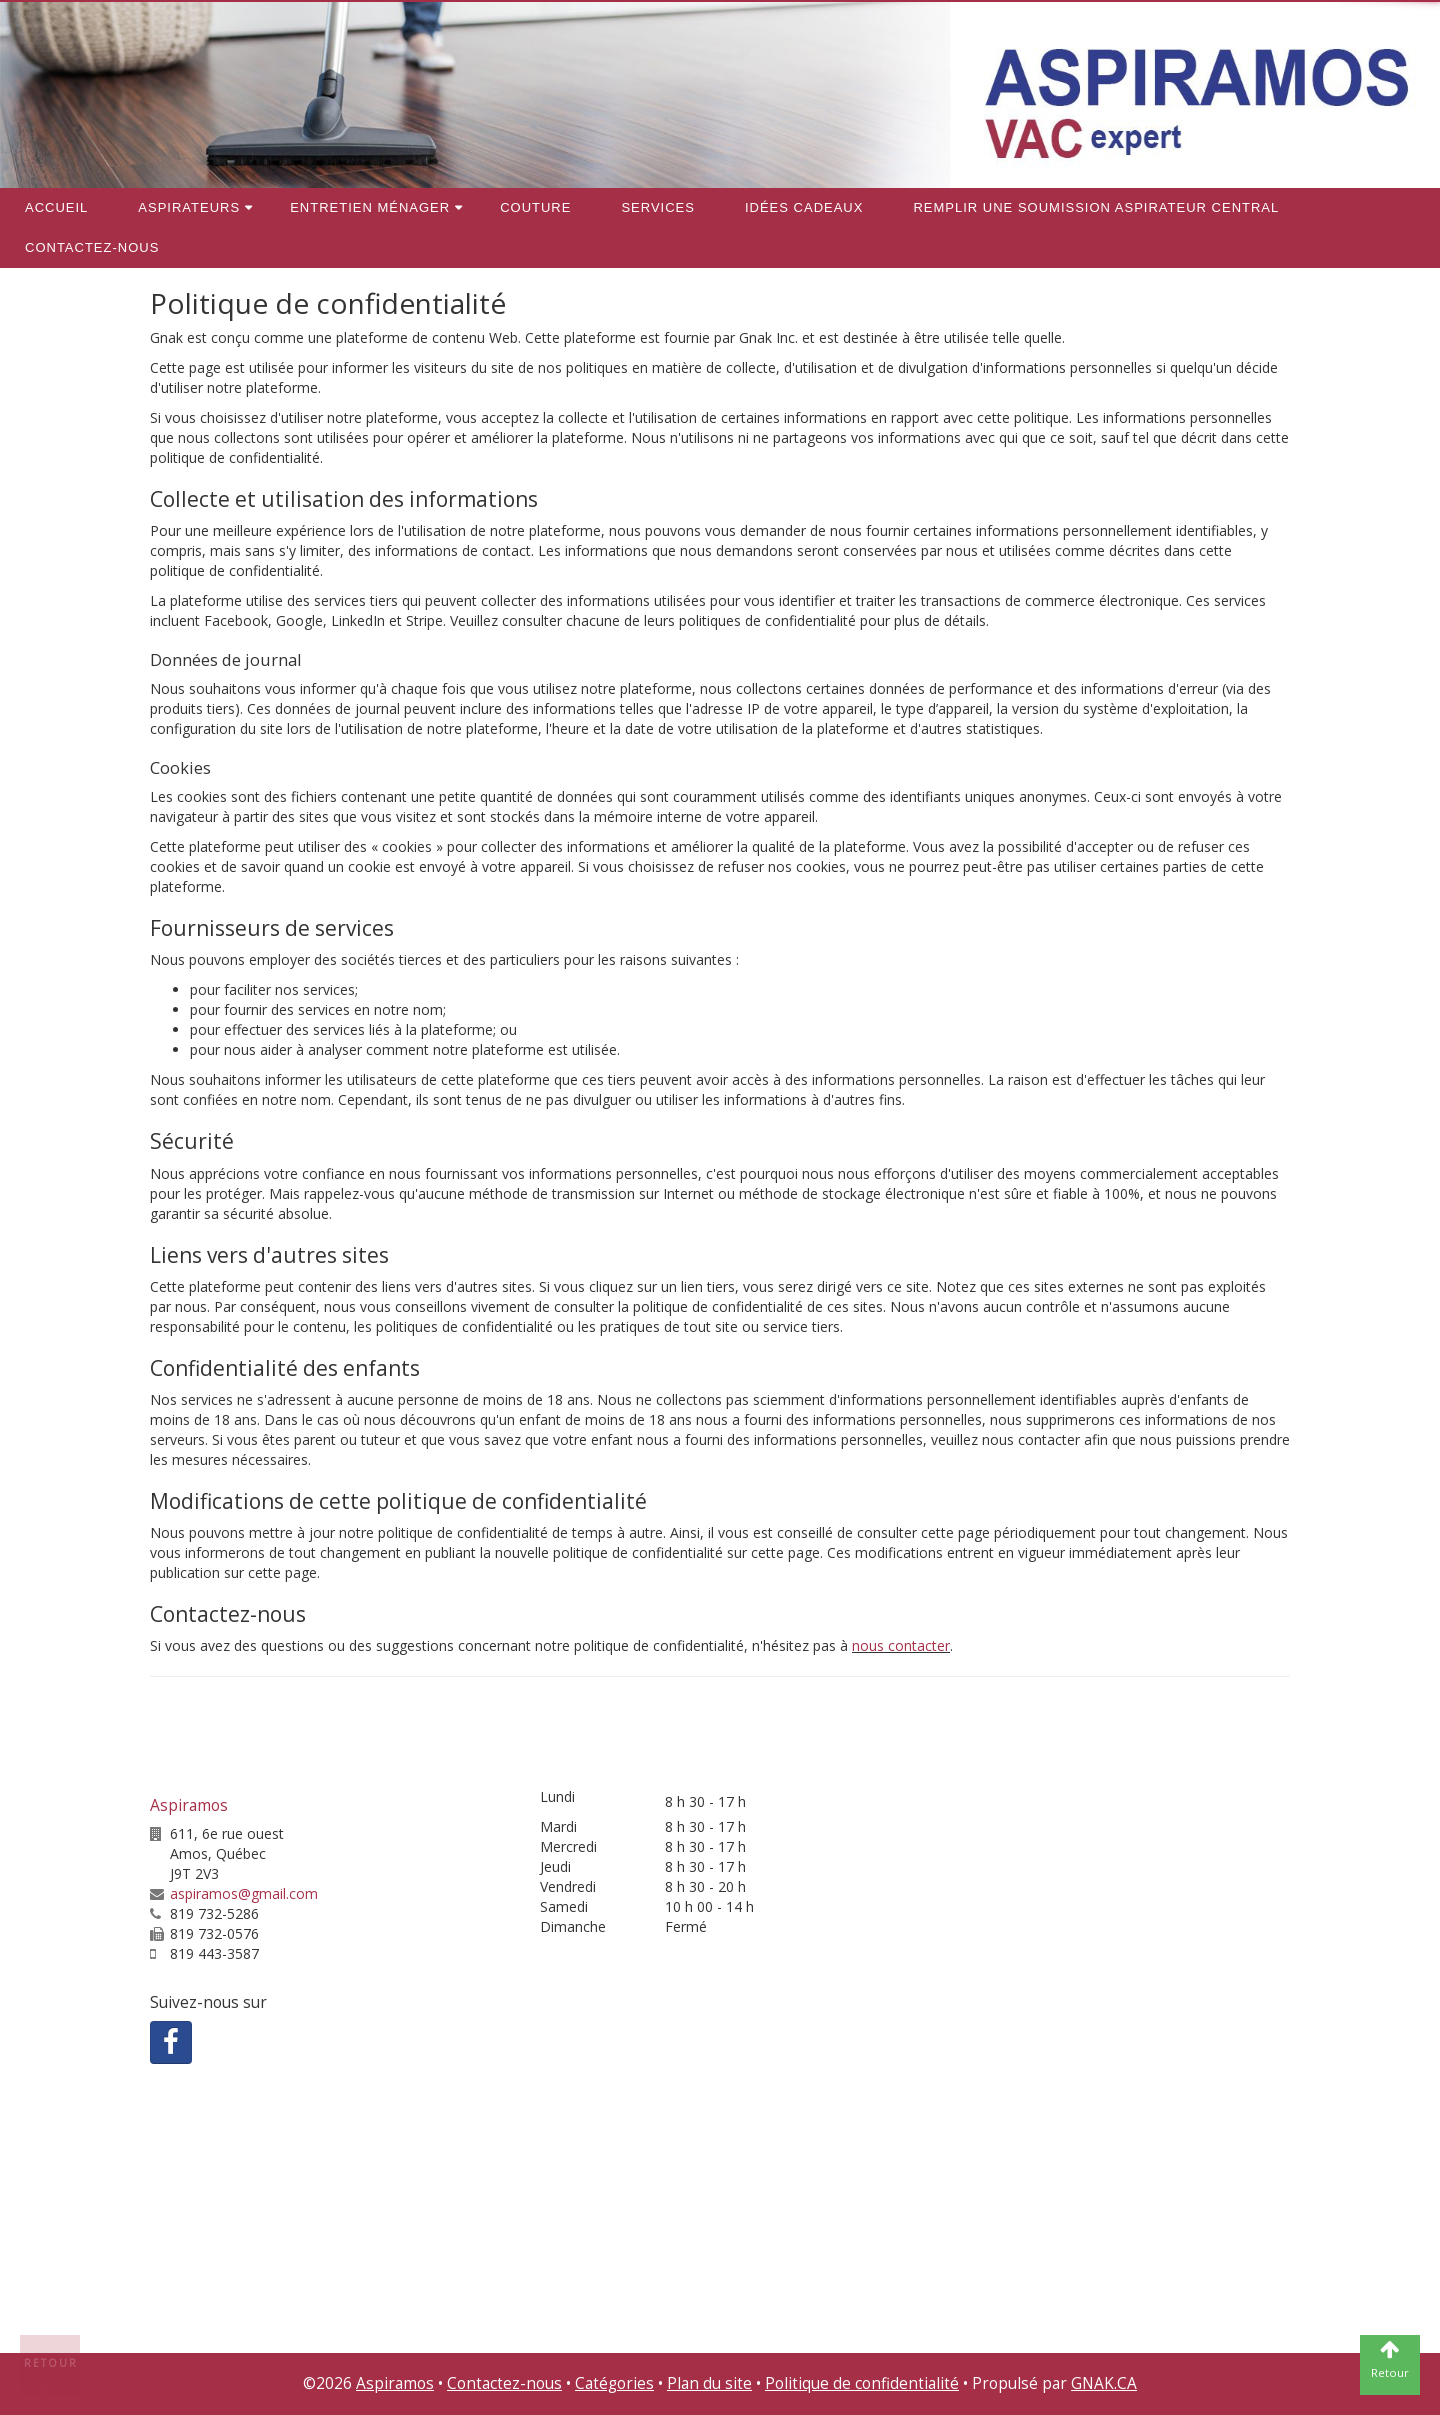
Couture (535, 207)
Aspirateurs (189, 207)
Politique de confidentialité (862, 2383)
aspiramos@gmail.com (244, 1893)
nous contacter (901, 1645)
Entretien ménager (370, 207)
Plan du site (709, 2383)
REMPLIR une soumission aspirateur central (1096, 207)
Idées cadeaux (804, 207)
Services (658, 207)
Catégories (614, 2383)
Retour (51, 2363)
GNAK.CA (1104, 2383)
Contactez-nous (92, 247)
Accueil (56, 207)
